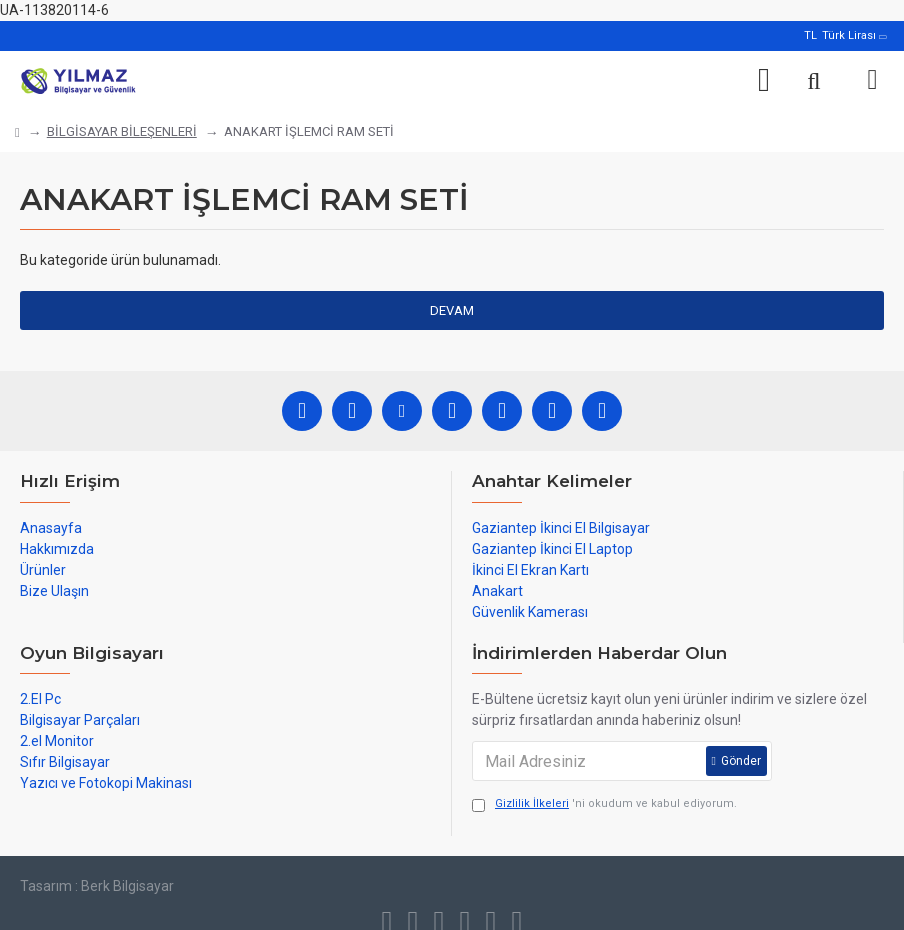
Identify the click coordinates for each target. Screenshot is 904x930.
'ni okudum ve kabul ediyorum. (604, 804)
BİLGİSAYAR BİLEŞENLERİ (122, 131)
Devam (452, 310)
